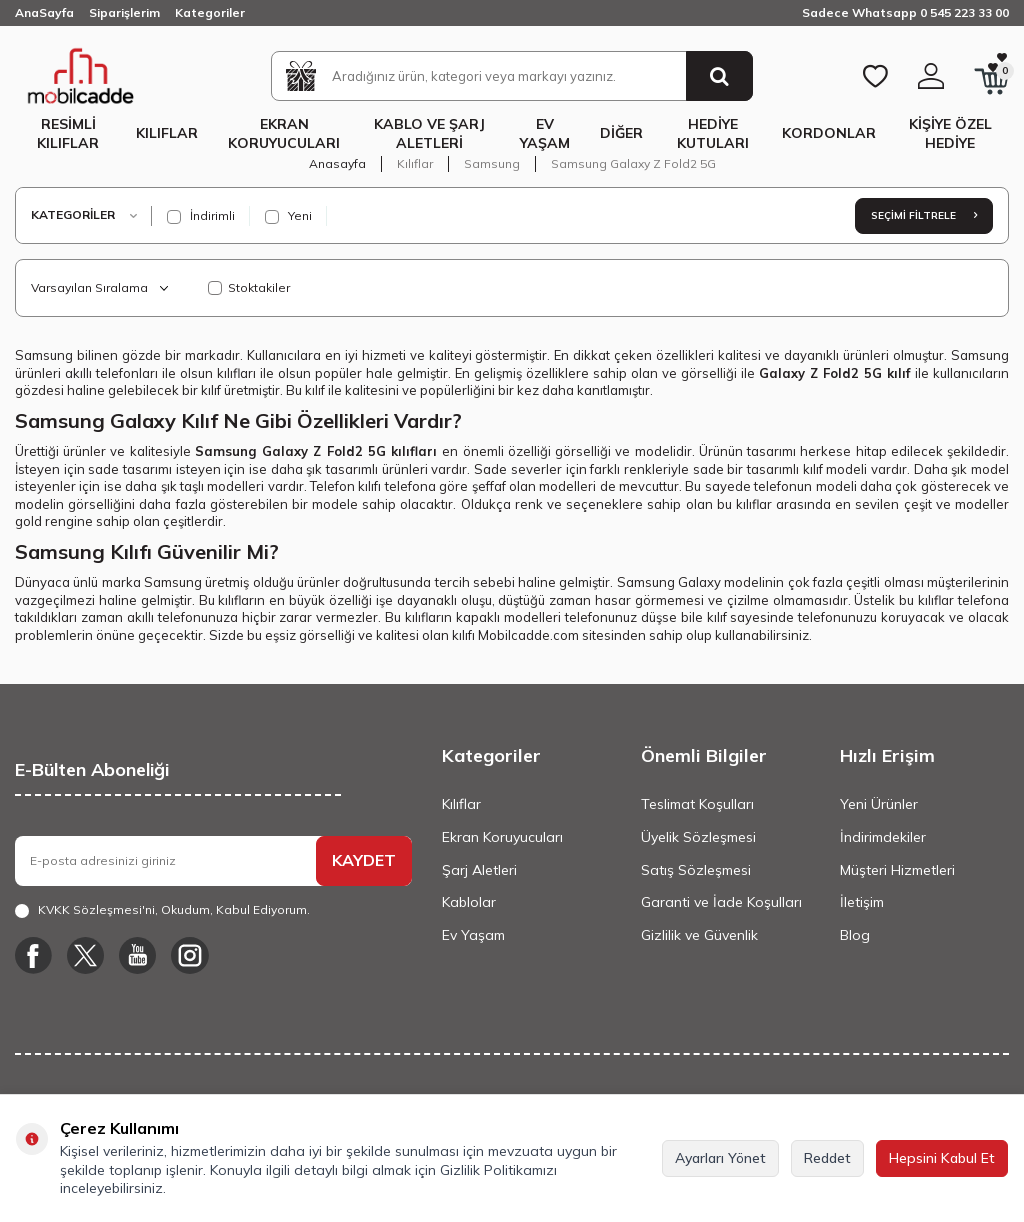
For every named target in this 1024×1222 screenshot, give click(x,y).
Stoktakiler (249, 287)
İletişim (862, 902)
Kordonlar (829, 133)
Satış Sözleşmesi (696, 870)
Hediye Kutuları (713, 133)
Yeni (288, 216)
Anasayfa (337, 163)
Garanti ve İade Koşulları (721, 902)
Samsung (492, 163)
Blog (855, 935)
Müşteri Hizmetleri (897, 870)
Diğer (621, 133)
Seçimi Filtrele (924, 215)
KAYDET (364, 860)
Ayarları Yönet (720, 1158)
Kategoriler (210, 12)
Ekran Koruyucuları (284, 133)
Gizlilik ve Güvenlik (699, 935)
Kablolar (469, 902)
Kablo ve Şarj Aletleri (429, 133)
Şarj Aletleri (479, 870)
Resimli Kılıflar (68, 133)
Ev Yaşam (545, 133)
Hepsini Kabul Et (942, 1158)
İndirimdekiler (883, 837)
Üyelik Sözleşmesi (698, 837)
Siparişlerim (124, 12)
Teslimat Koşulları (697, 804)
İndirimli (201, 216)
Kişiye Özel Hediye (950, 133)
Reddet (827, 1158)
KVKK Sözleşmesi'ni (96, 909)
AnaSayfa (44, 12)
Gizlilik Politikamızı (498, 1170)
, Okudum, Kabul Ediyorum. (162, 910)
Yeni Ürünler (879, 804)
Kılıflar (167, 133)
